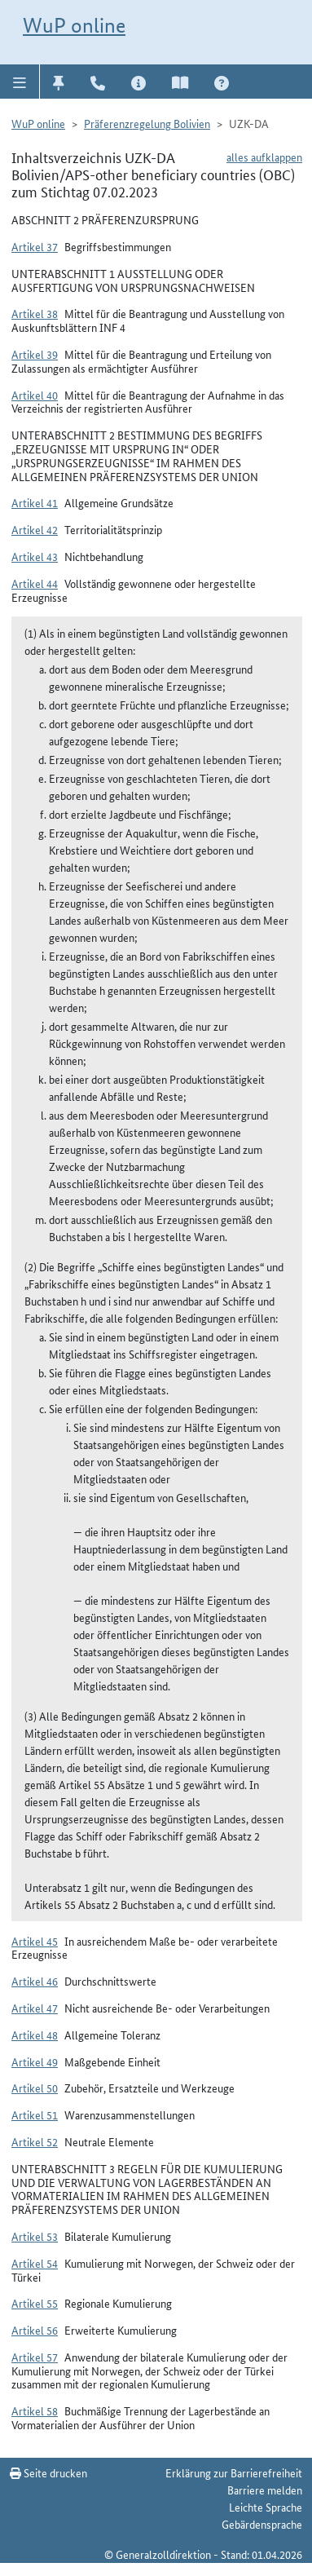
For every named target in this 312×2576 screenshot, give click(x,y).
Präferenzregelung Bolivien (147, 123)
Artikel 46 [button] (34, 1981)
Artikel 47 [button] (34, 2007)
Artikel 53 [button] (34, 2236)
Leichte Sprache (265, 2507)
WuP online (74, 25)
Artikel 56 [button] (34, 2330)
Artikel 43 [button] (34, 556)
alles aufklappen (264, 156)
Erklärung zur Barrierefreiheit (233, 2472)
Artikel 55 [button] (34, 2303)
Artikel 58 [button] (34, 2410)
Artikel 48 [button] (34, 2034)
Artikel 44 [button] (34, 583)
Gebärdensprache (262, 2524)
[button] (20, 81)
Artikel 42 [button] (34, 529)
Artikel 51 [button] (34, 2114)
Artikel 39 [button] (34, 354)
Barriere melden (264, 2489)
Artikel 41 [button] (34, 502)
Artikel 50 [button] (34, 2087)
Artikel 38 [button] (34, 313)
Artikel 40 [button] (34, 395)
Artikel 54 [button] (34, 2263)
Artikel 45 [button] (34, 1941)
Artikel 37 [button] (34, 246)
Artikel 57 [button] (34, 2356)
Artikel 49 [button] (34, 2061)
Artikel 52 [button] (34, 2141)
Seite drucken (48, 2472)
